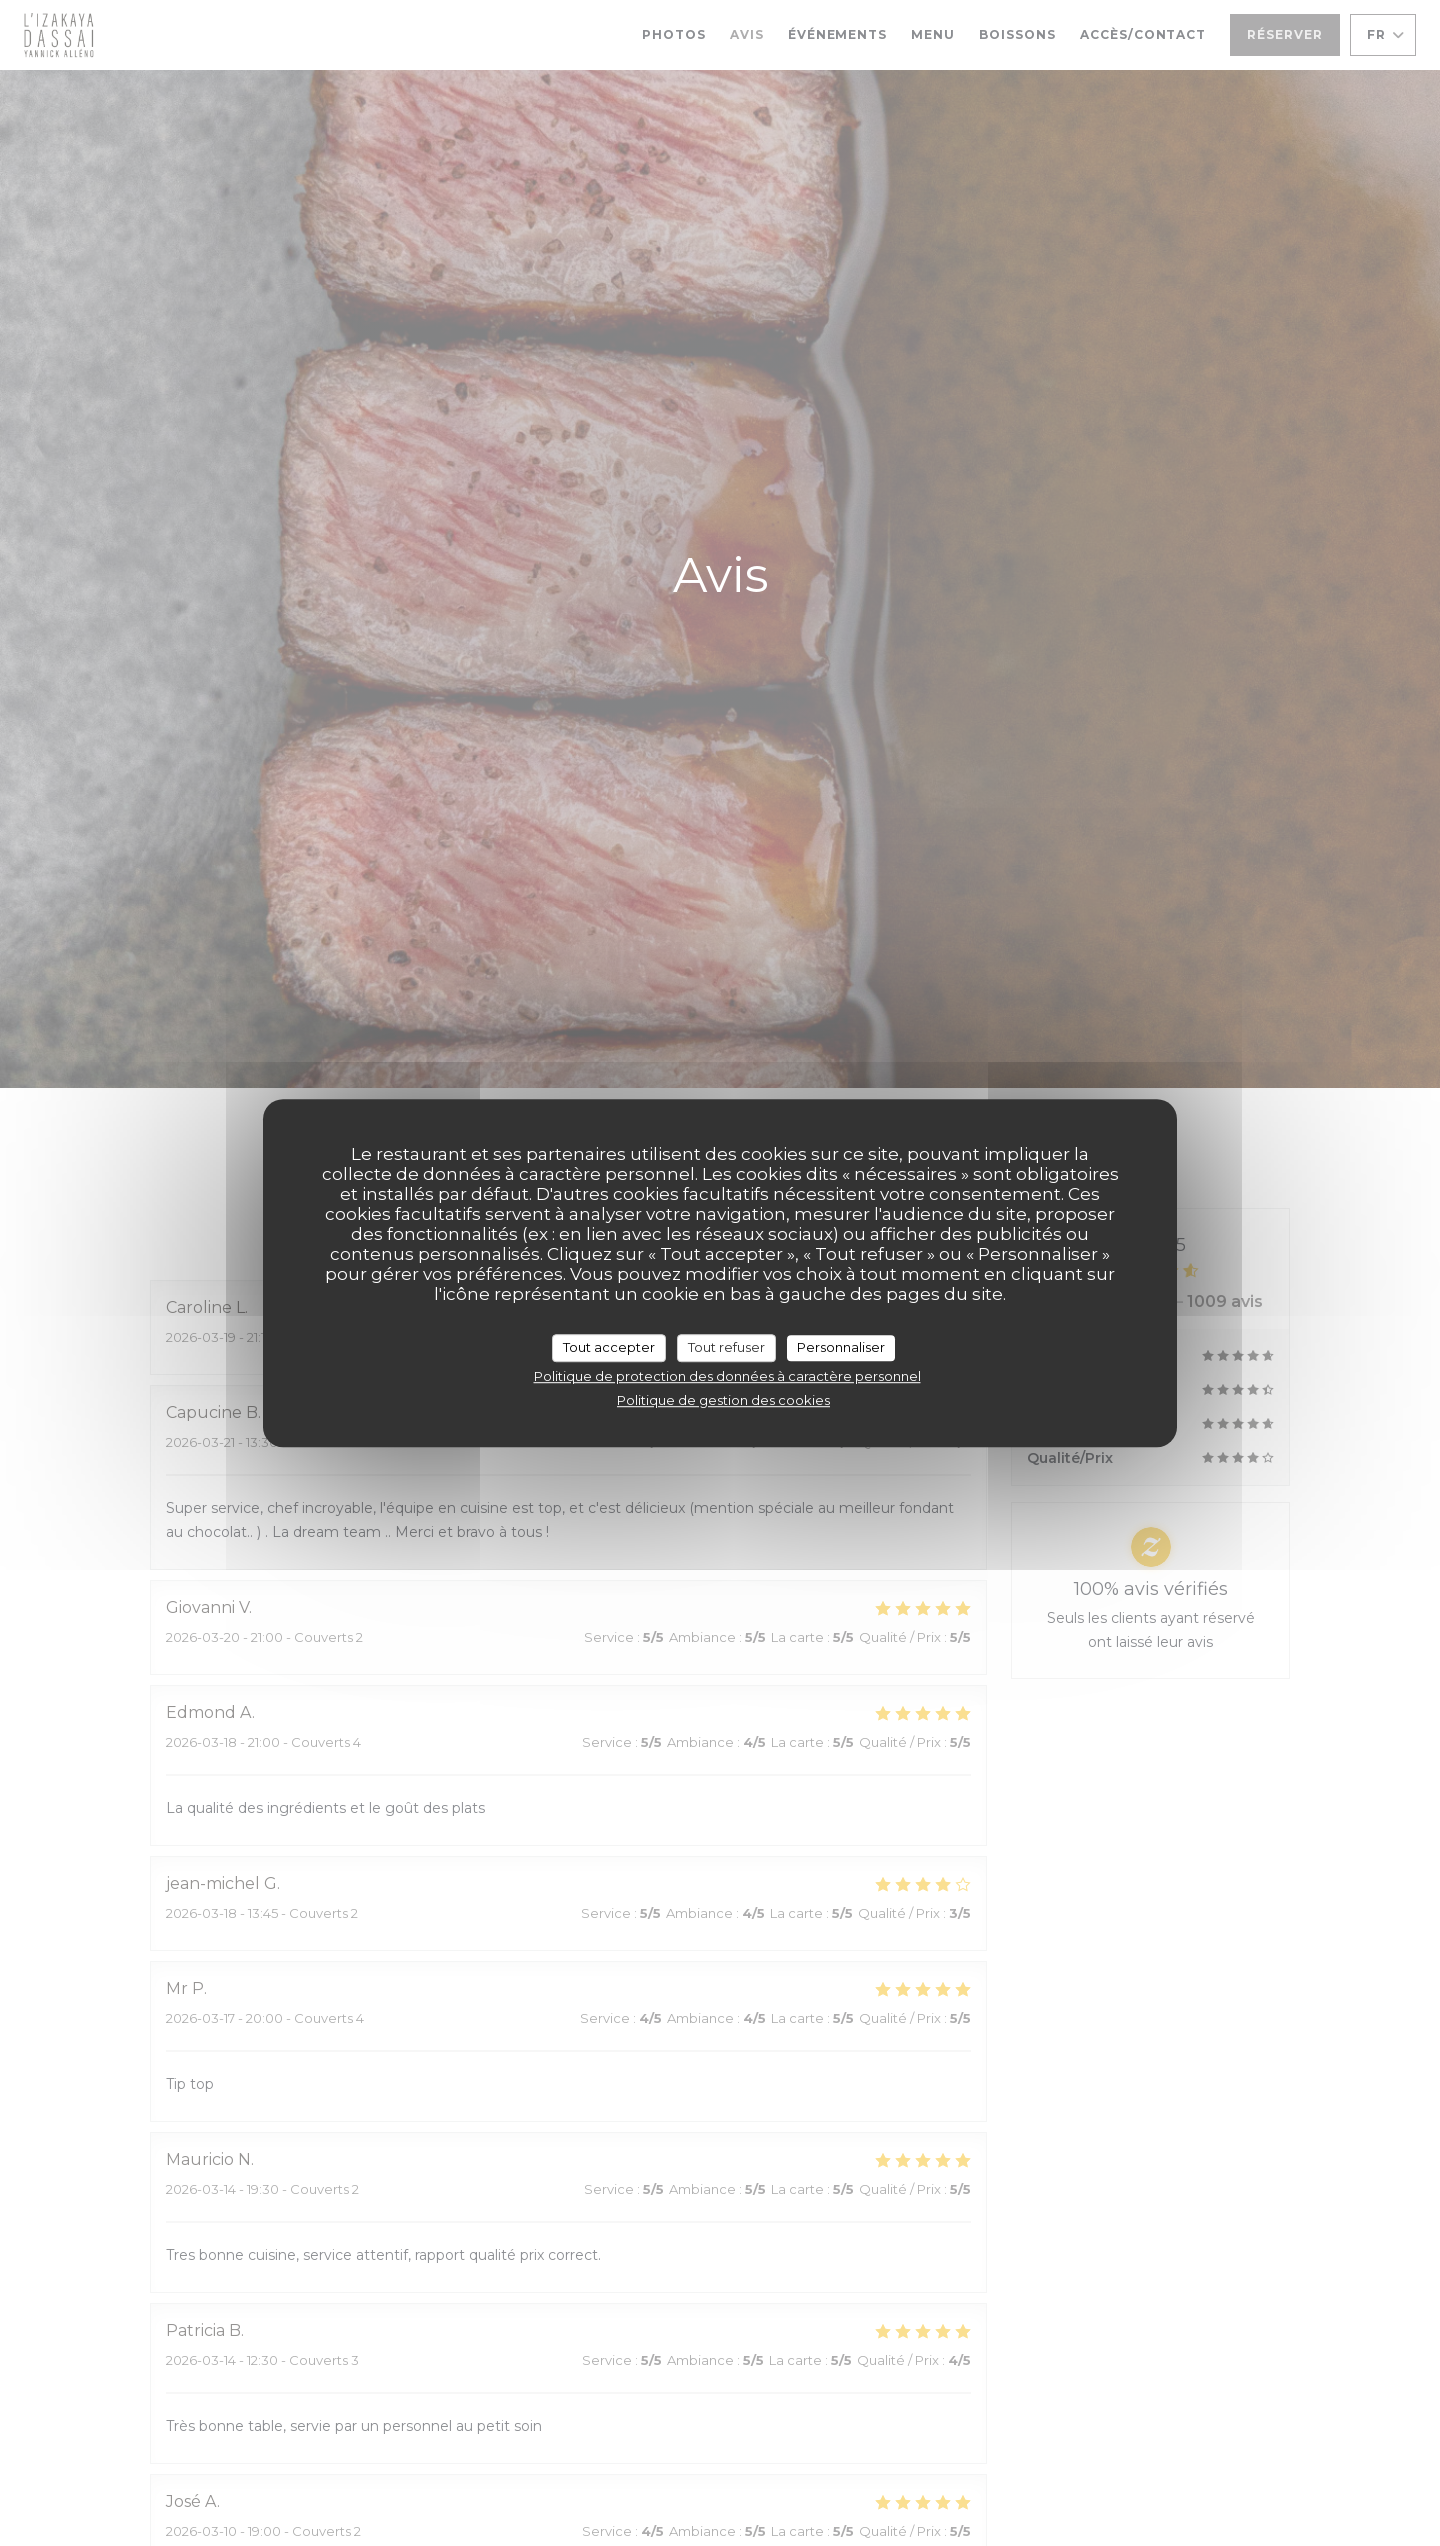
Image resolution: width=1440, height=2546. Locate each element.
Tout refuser (726, 1347)
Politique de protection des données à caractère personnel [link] (727, 1376)
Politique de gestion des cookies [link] (723, 1400)
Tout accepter (609, 1347)
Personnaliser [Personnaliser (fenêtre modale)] (841, 1347)
